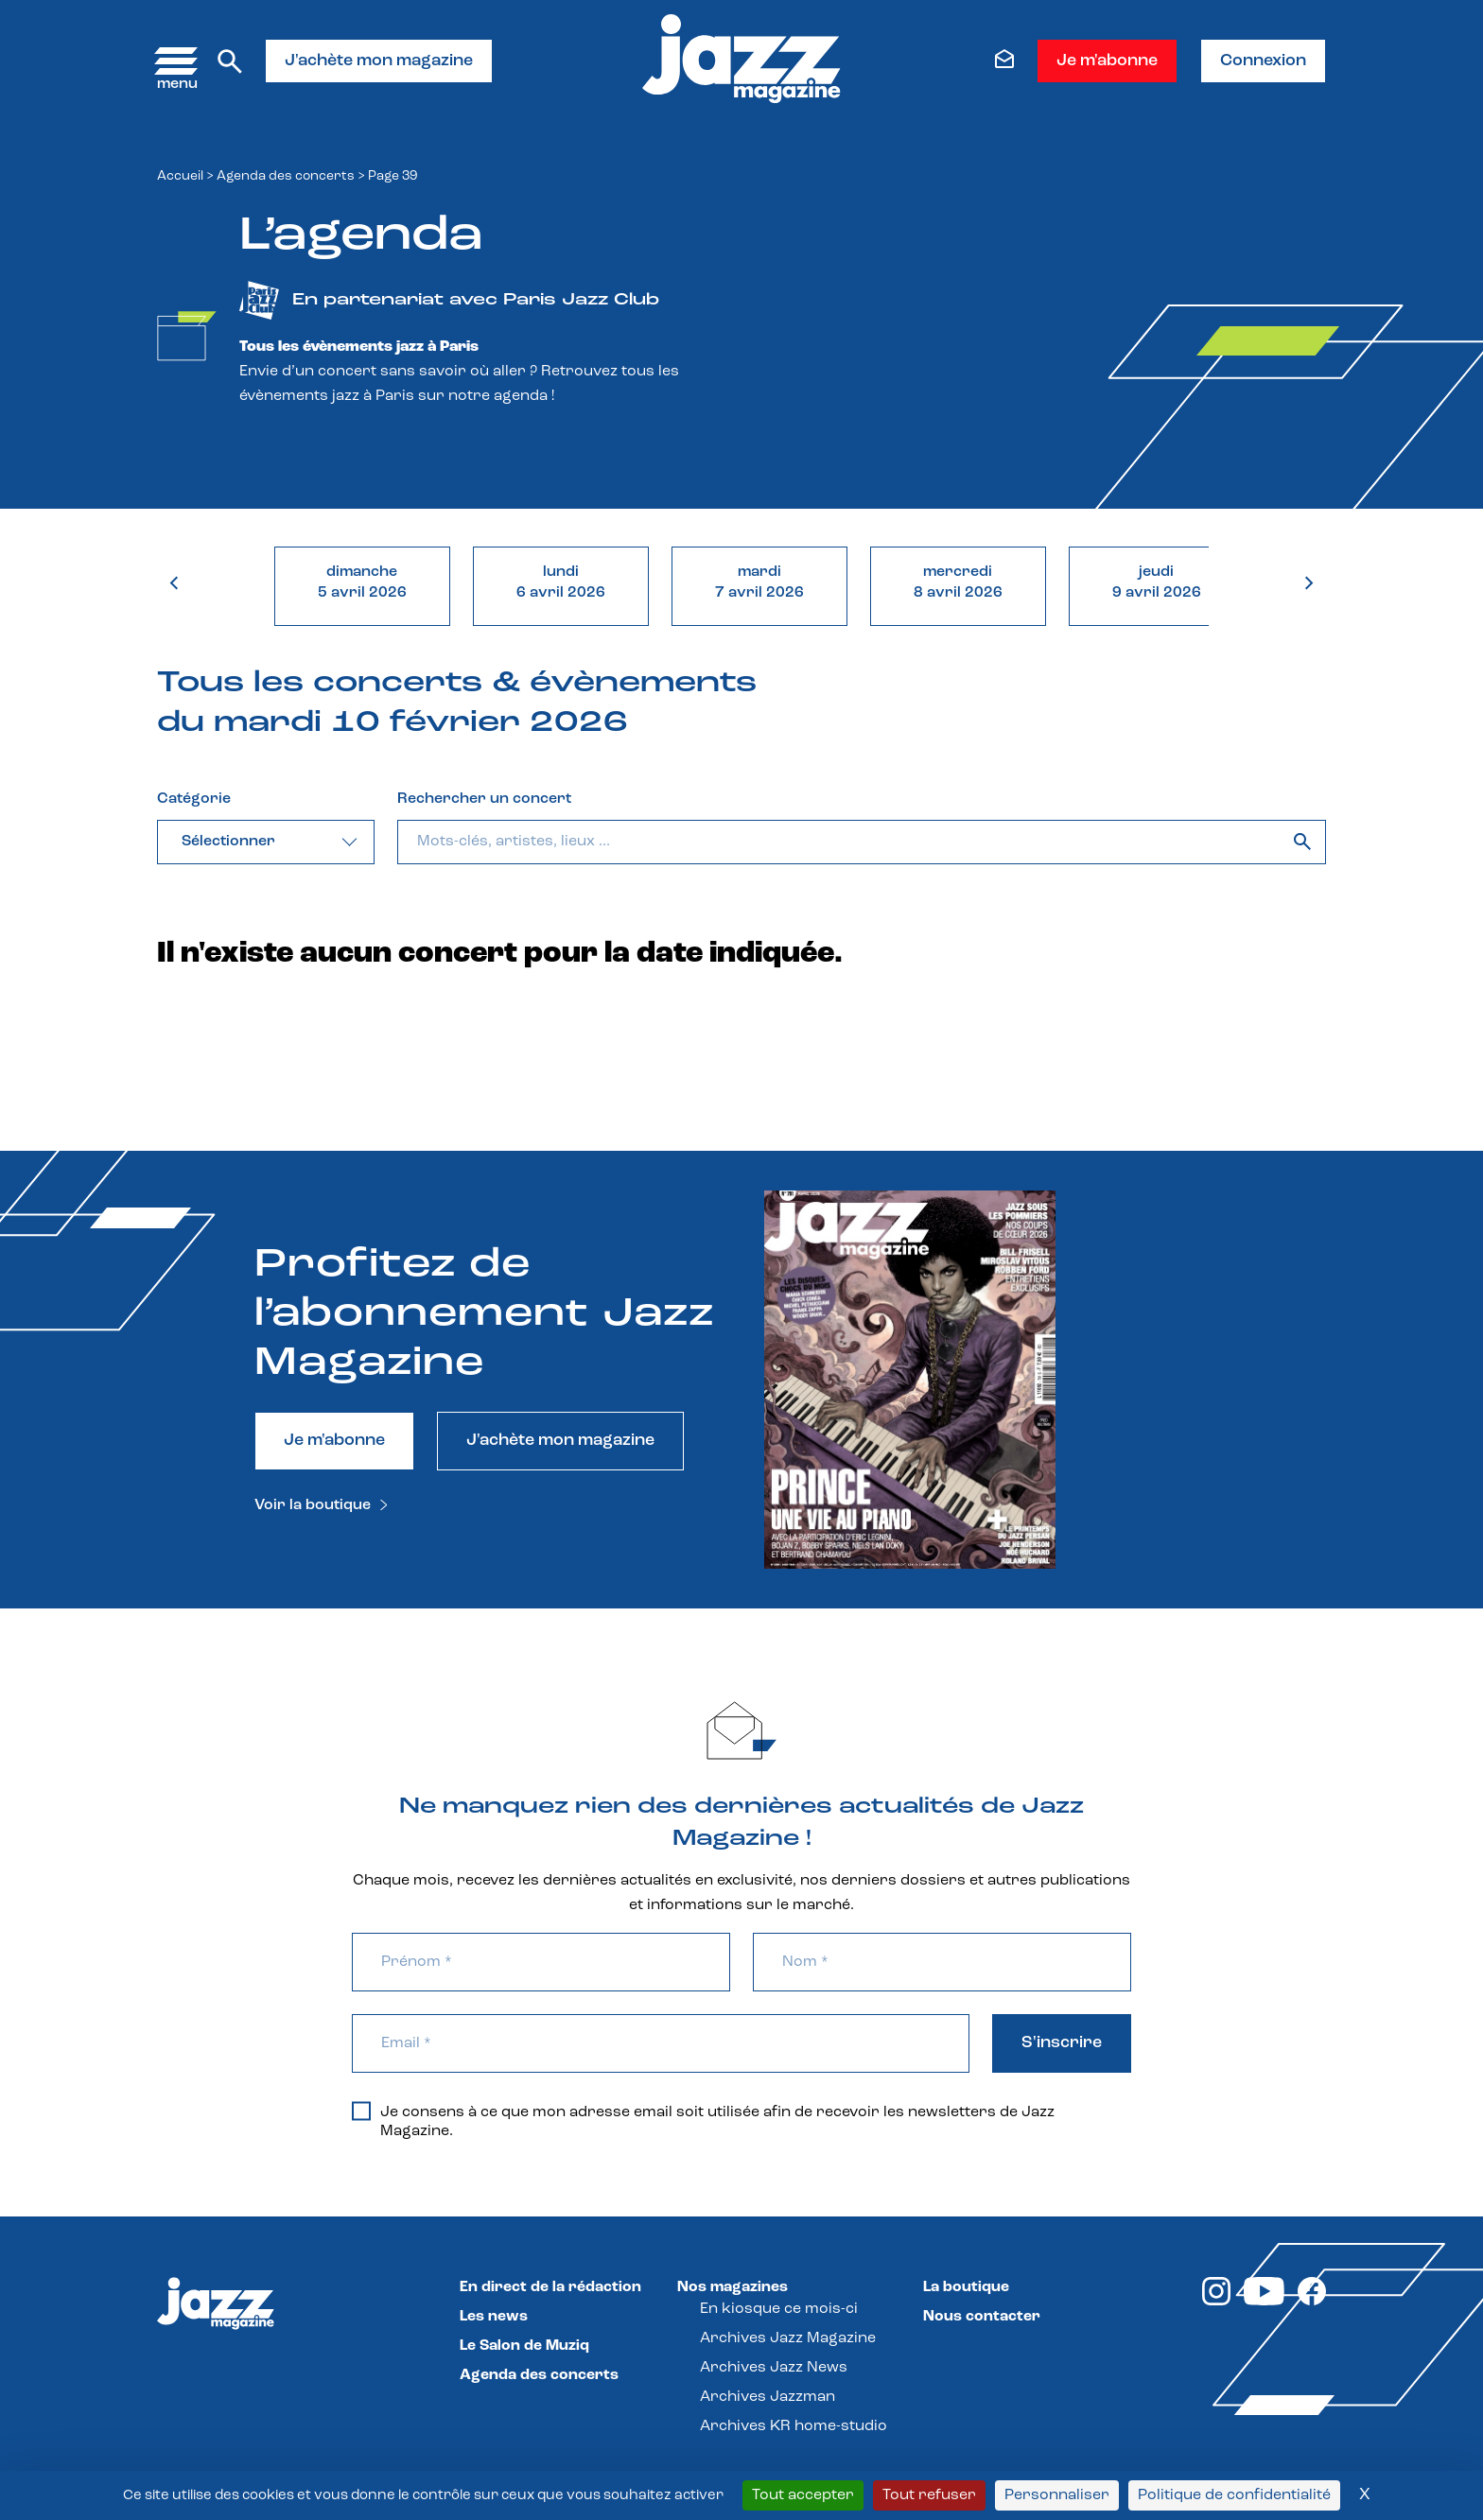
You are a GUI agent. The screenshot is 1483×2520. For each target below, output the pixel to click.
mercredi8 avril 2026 (958, 582)
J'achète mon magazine (379, 61)
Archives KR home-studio (793, 2426)
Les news (494, 2316)
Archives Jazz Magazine (788, 2338)
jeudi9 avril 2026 (1156, 582)
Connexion (1263, 61)
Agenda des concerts (286, 176)
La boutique (966, 2287)
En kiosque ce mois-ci (779, 2309)
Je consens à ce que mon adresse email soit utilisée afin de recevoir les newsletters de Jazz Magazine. (703, 2121)
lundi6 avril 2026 (560, 582)
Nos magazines (732, 2287)
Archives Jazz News (773, 2367)
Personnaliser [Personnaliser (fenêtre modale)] (1056, 2495)
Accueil (180, 176)
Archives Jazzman (767, 2397)
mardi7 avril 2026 (759, 582)
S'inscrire (1061, 2043)
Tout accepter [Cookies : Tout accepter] (803, 2495)
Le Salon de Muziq (524, 2346)
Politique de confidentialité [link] (1234, 2495)
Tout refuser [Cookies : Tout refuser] (929, 2495)
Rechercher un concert (484, 799)
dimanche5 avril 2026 (362, 582)
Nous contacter (981, 2316)
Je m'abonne (1107, 61)
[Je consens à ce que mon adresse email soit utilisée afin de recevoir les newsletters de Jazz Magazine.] (361, 2110)
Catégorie (194, 799)
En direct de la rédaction (550, 2287)
